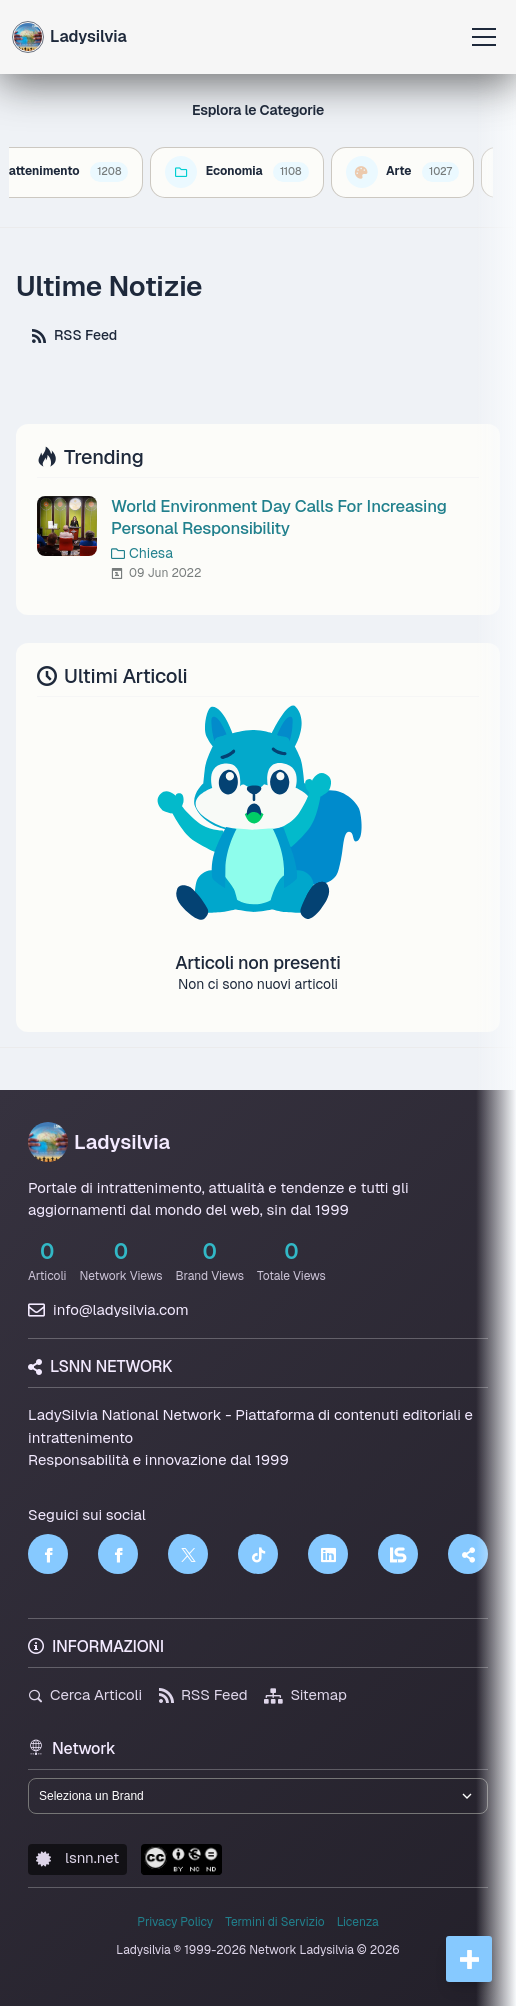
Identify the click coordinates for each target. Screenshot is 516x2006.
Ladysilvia (99, 1142)
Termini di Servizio (274, 1922)
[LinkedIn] (328, 1554)
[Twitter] (188, 1554)
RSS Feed (74, 335)
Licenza (358, 1922)
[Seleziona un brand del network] (258, 1796)
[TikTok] (258, 1554)
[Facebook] (48, 1554)
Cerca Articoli (85, 1694)
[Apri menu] (484, 37)
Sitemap (305, 1694)
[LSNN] (398, 1554)
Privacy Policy (175, 1922)
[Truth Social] (468, 1554)
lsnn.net (77, 1857)
